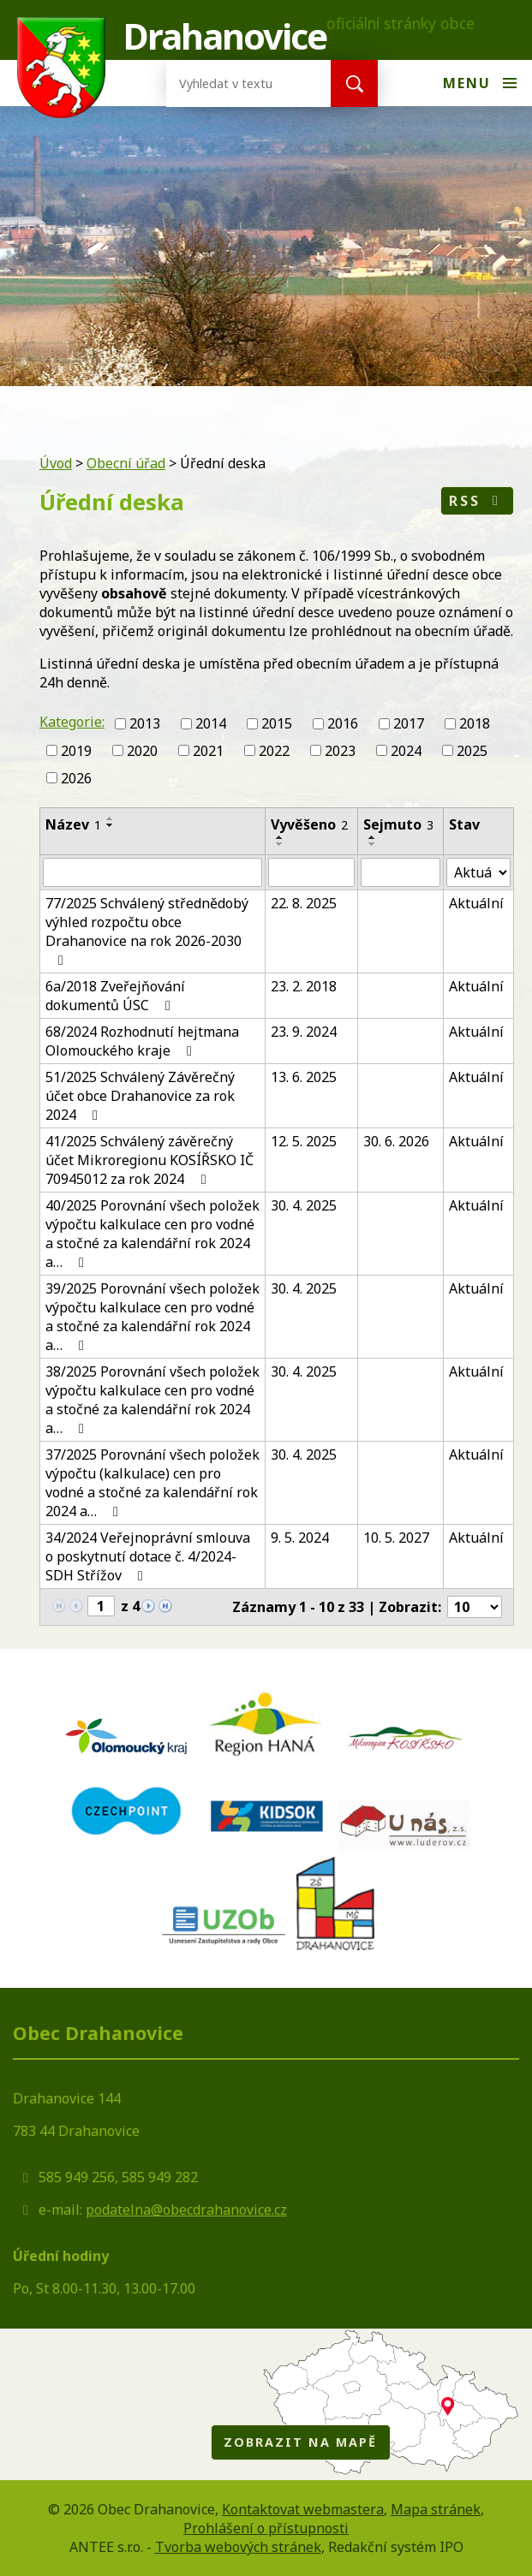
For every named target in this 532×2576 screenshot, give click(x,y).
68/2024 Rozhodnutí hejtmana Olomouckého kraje (142, 1041)
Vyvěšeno (309, 824)
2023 (340, 750)
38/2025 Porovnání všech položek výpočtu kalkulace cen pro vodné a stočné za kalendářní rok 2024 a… (152, 1399)
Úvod (55, 463)
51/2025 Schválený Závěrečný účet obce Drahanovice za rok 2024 (140, 1096)
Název (73, 824)
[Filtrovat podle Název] (152, 872)
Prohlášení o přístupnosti (266, 2528)
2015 (276, 723)
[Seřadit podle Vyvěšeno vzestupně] (280, 837)
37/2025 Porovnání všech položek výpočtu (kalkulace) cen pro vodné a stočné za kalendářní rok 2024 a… (152, 1482)
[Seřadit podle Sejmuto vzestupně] (372, 837)
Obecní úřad (126, 463)
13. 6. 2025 (304, 1077)
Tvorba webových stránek (238, 2546)
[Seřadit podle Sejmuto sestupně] (372, 844)
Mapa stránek (436, 2509)
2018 (474, 723)
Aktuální (476, 903)
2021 (208, 750)
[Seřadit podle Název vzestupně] (110, 818)
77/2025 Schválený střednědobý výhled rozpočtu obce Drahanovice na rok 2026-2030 (146, 930)
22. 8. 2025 (304, 903)
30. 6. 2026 (396, 1141)
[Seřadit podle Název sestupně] (110, 825)
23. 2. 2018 (304, 986)
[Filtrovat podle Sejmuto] (400, 872)
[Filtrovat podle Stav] (478, 872)
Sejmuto (398, 824)
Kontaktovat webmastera (303, 2509)
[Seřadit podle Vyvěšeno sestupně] (280, 844)
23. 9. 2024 (304, 1031)
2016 (342, 723)
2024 (406, 750)
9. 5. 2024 (300, 1537)
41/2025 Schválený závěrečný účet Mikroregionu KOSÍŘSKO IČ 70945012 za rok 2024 (149, 1160)
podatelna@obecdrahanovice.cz (186, 2209)
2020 (142, 750)
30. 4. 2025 (304, 1205)
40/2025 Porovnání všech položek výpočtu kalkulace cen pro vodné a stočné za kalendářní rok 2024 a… (152, 1233)
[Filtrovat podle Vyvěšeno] (311, 872)
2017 (408, 723)
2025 (472, 750)
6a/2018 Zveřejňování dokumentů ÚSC (115, 995)
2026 (76, 777)
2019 (76, 750)
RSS (477, 500)
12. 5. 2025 (304, 1141)
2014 (210, 723)
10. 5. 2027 (396, 1537)
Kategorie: (72, 721)
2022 (274, 750)
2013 (144, 723)
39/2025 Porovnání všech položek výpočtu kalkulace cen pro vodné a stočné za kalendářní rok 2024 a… (152, 1316)
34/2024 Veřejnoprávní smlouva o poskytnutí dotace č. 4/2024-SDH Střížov (147, 1556)
